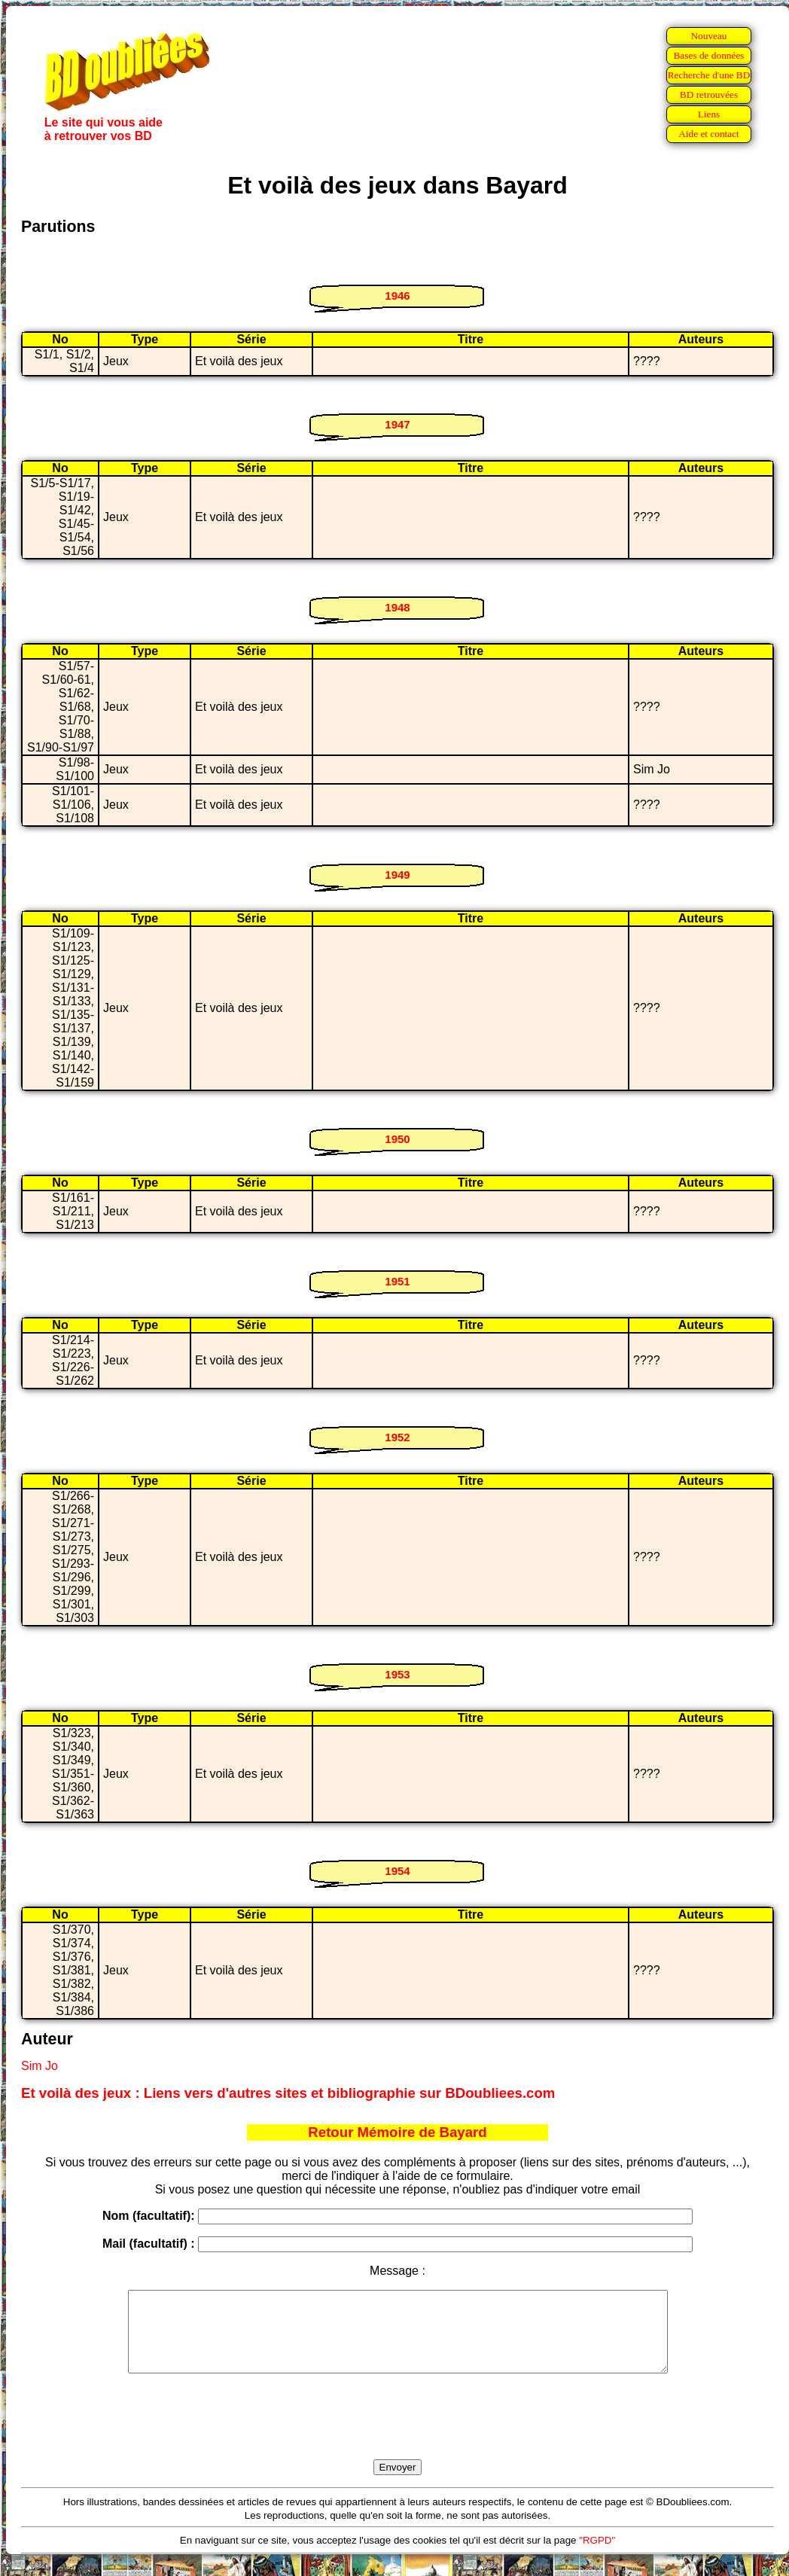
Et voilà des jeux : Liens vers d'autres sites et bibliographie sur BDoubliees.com (288, 2093)
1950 (397, 1139)
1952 (397, 1437)
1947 (397, 424)
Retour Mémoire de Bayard (397, 2132)
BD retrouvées (709, 94)
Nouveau (708, 35)
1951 (397, 1281)
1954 (397, 1870)
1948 (397, 607)
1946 (397, 295)
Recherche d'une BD (709, 75)
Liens (709, 114)
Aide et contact (708, 133)
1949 (397, 874)
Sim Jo (39, 2065)
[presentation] (397, 2433)
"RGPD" (597, 2556)
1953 (397, 1674)
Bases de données (708, 55)
